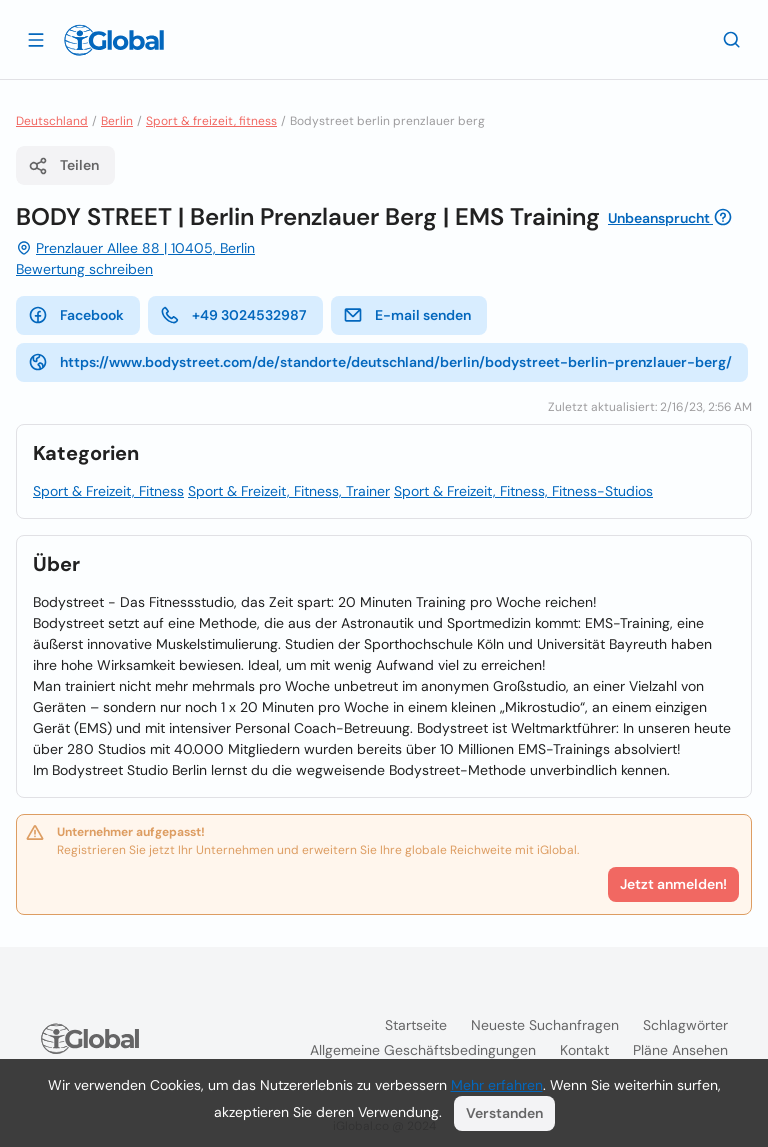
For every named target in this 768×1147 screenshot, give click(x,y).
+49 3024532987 (233, 315)
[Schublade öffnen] (36, 39)
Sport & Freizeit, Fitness (108, 491)
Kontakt (584, 1050)
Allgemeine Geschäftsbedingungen (423, 1050)
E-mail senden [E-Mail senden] (407, 315)
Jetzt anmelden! (673, 884)
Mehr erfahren (497, 1085)
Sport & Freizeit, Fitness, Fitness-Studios (523, 491)
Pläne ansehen (680, 1050)
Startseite (416, 1025)
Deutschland (52, 121)
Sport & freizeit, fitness (211, 121)
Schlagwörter (685, 1025)
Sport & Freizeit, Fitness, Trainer (289, 491)
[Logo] (114, 40)
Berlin (117, 121)
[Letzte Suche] (732, 39)
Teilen (63, 166)
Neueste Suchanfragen (545, 1025)
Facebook (76, 315)
